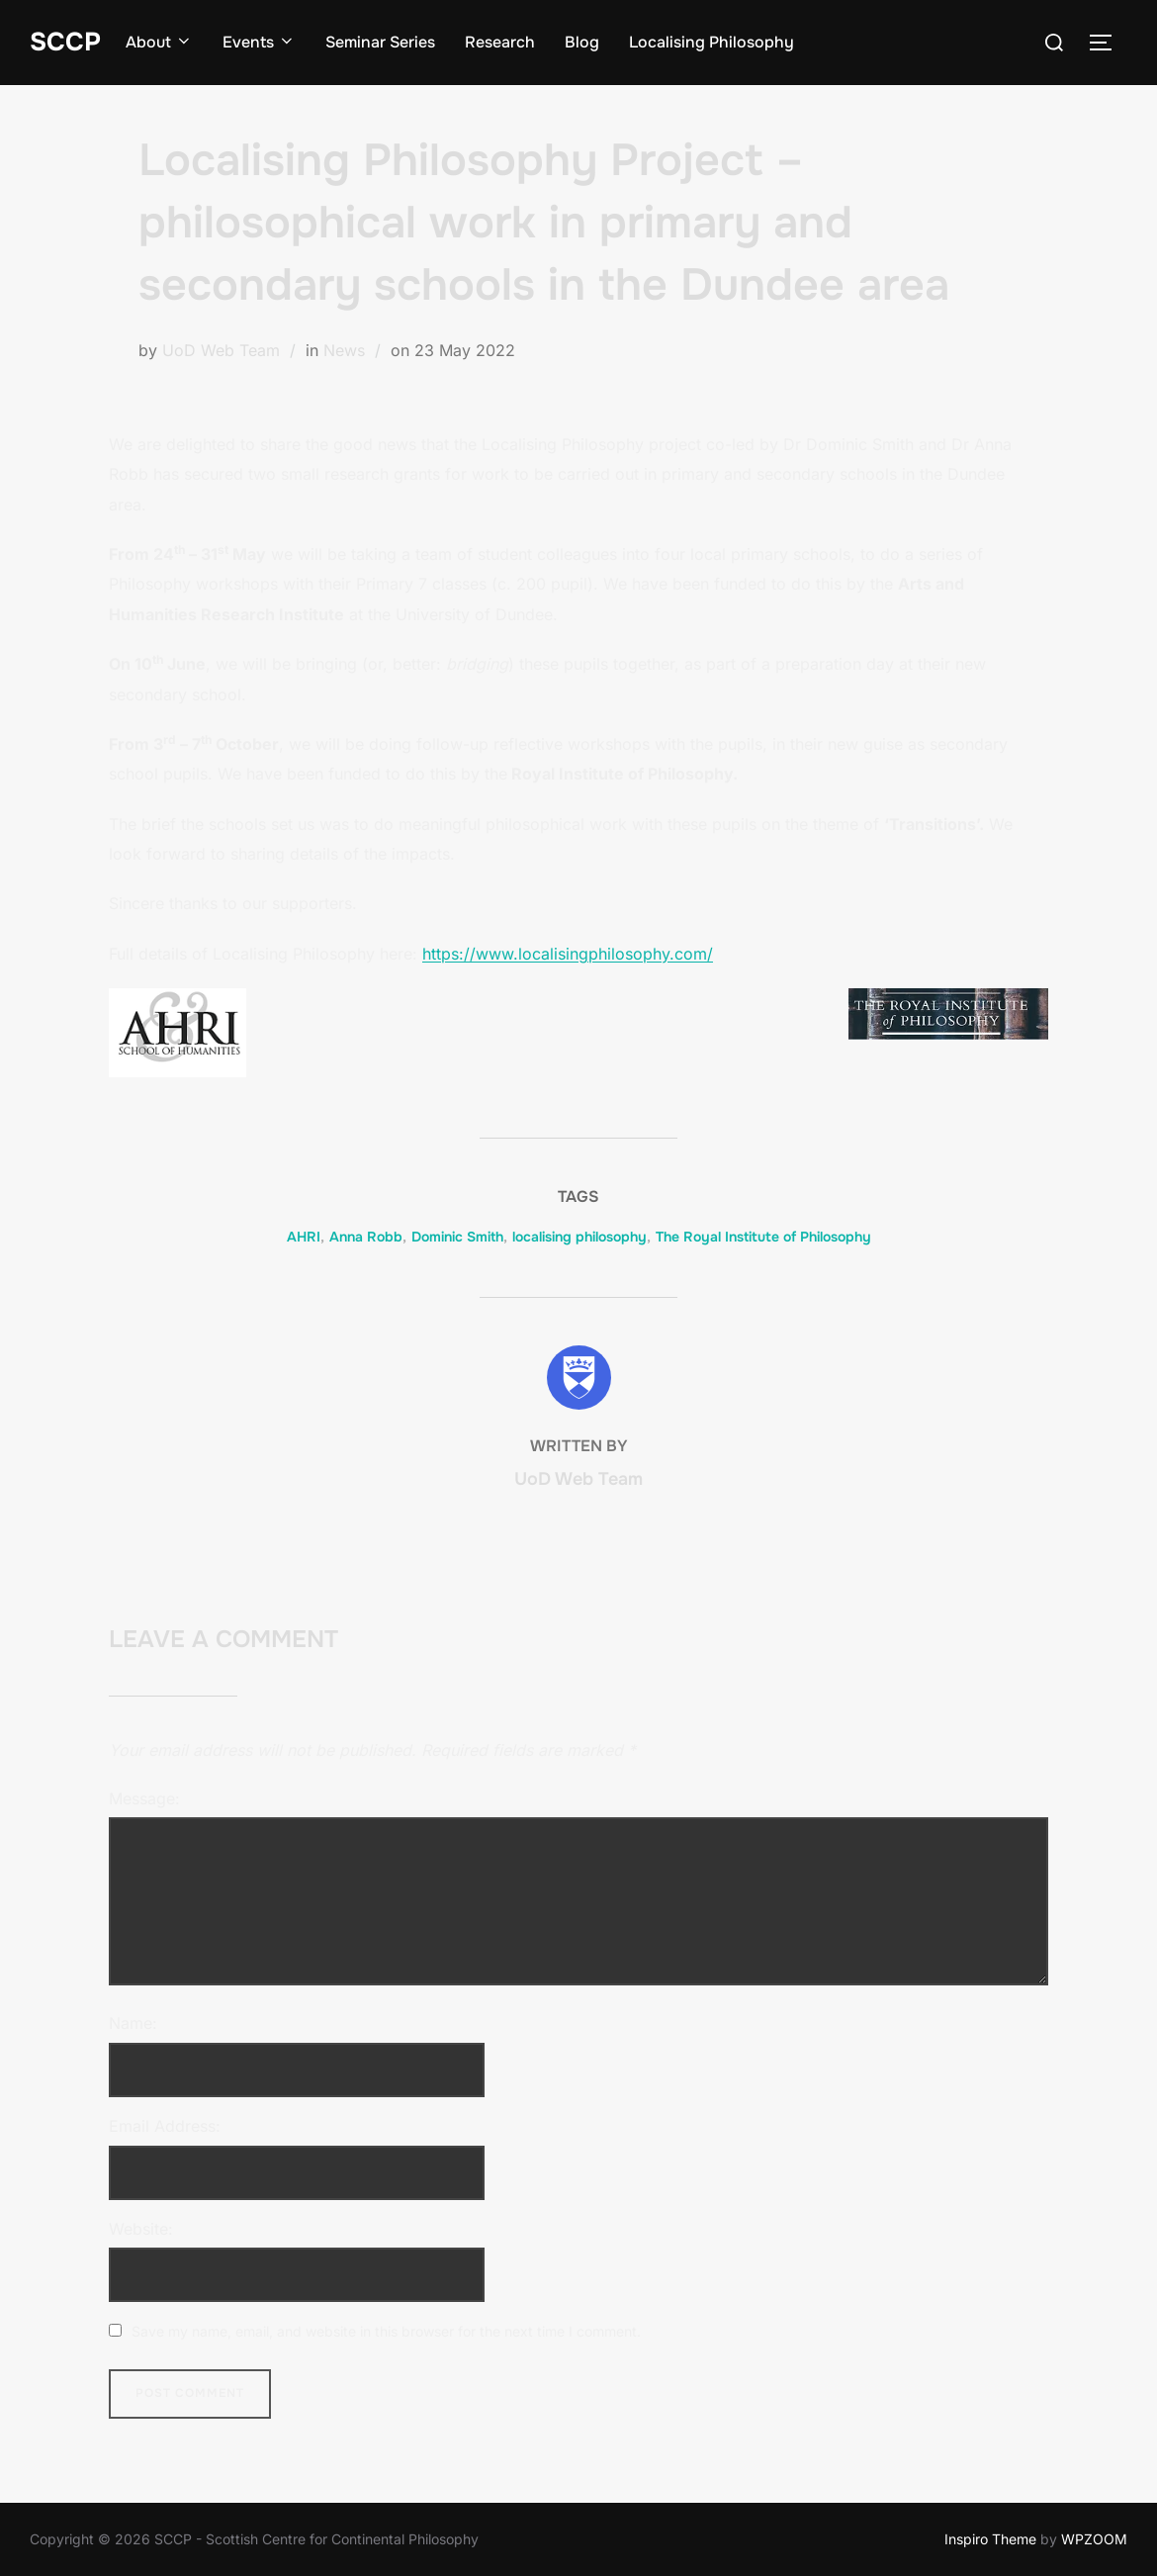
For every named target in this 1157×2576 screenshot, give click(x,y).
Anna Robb (365, 1236)
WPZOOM (1094, 2538)
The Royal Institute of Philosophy (763, 1236)
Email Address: (165, 2126)
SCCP (65, 42)
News (344, 350)
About (159, 42)
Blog (582, 42)
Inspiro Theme (990, 2538)
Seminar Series (380, 42)
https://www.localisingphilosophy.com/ (567, 954)
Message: (144, 1798)
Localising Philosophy (711, 42)
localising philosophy (579, 1236)
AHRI (303, 1236)
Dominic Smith (457, 1236)
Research (500, 42)
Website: (141, 2229)
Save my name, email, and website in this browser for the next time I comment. (386, 2331)
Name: (133, 2023)
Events (259, 42)
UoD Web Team (221, 350)
